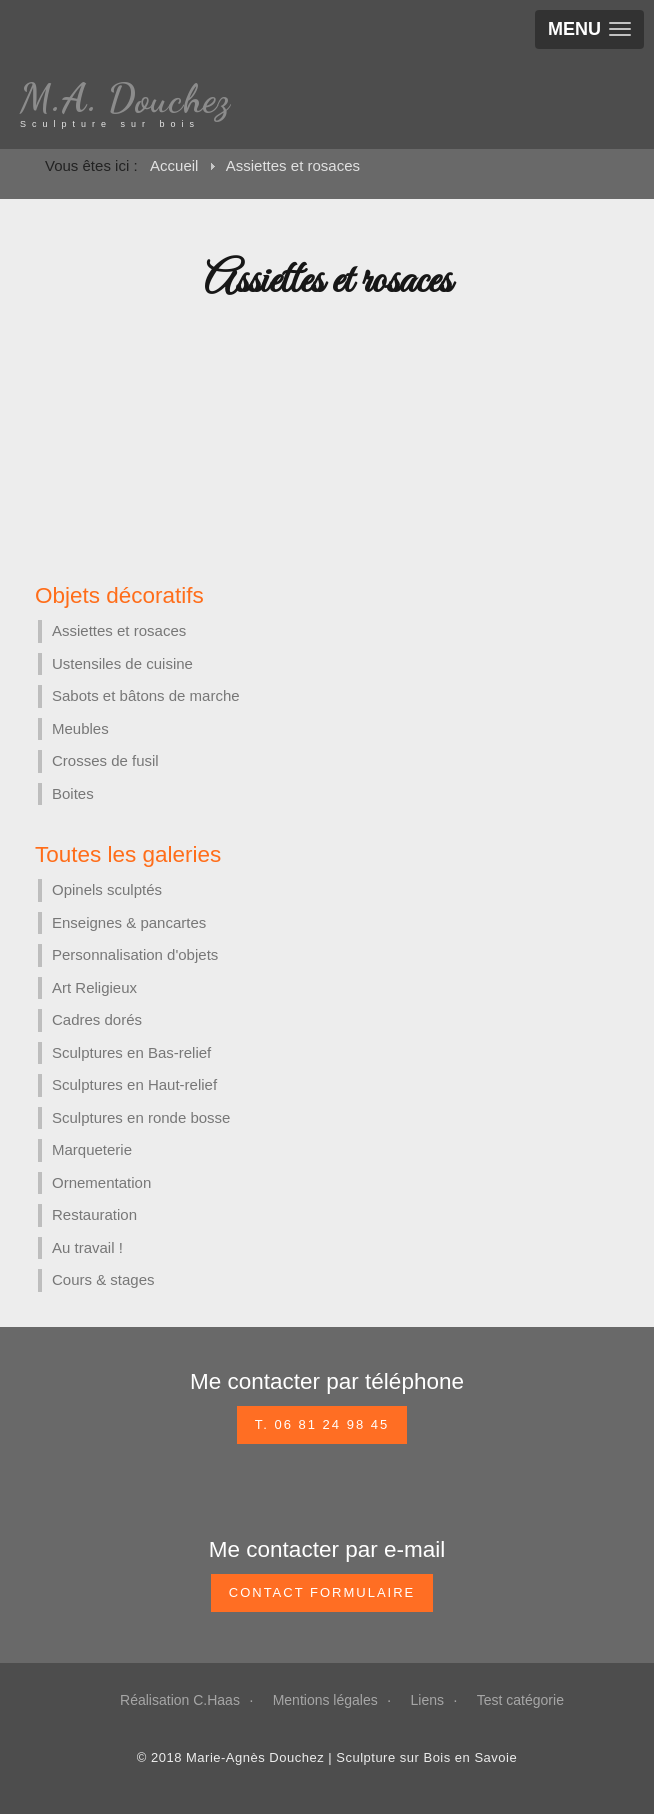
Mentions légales (325, 1700)
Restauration (94, 1214)
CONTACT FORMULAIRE (322, 1592)
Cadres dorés (97, 1019)
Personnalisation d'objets (135, 954)
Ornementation (101, 1182)
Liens (427, 1700)
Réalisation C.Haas (180, 1700)
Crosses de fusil (105, 760)
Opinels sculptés (107, 889)
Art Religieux (94, 987)
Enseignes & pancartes (129, 922)
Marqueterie (92, 1149)
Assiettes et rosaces (119, 630)
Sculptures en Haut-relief (134, 1084)
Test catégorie (520, 1700)
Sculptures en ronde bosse (141, 1117)
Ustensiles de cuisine (122, 663)
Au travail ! (87, 1247)
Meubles (80, 728)
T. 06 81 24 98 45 (322, 1424)
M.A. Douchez (125, 98)
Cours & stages (103, 1279)
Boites (73, 793)
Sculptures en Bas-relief (131, 1052)
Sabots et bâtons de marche (146, 695)
